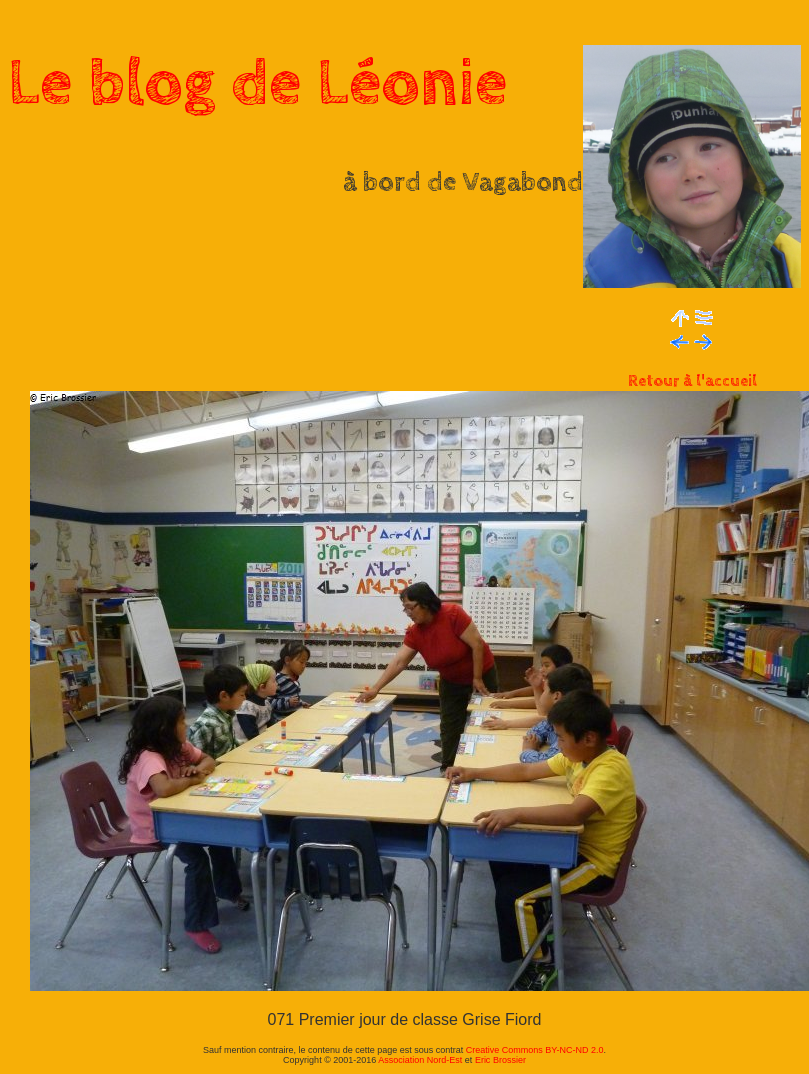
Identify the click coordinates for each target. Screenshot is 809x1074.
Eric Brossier (500, 1060)
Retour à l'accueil (692, 381)
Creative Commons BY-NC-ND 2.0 (535, 1050)
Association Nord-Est (420, 1060)
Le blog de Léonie (258, 84)
